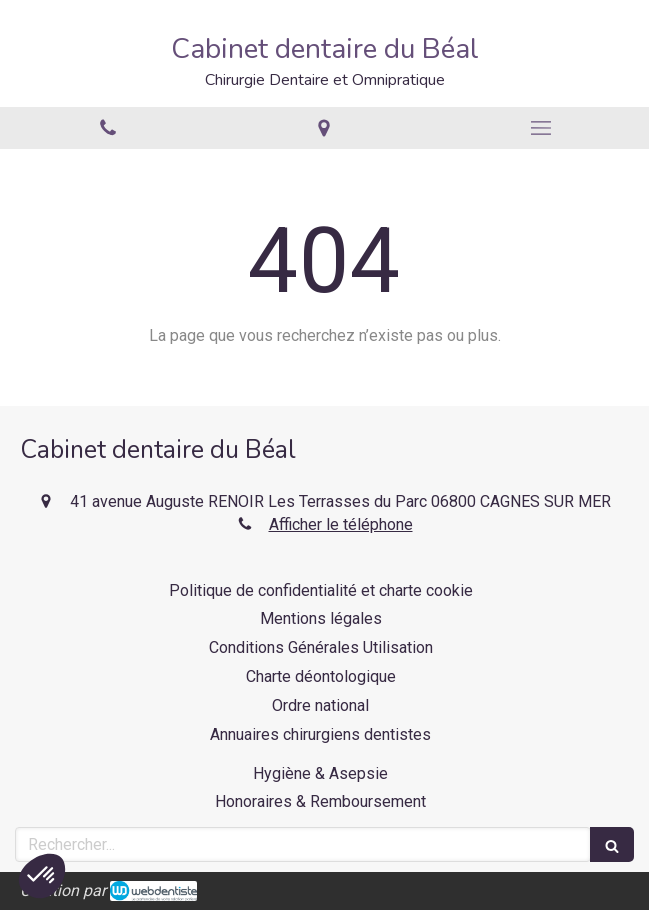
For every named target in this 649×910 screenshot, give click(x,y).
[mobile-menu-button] (541, 128)
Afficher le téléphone (341, 524)
